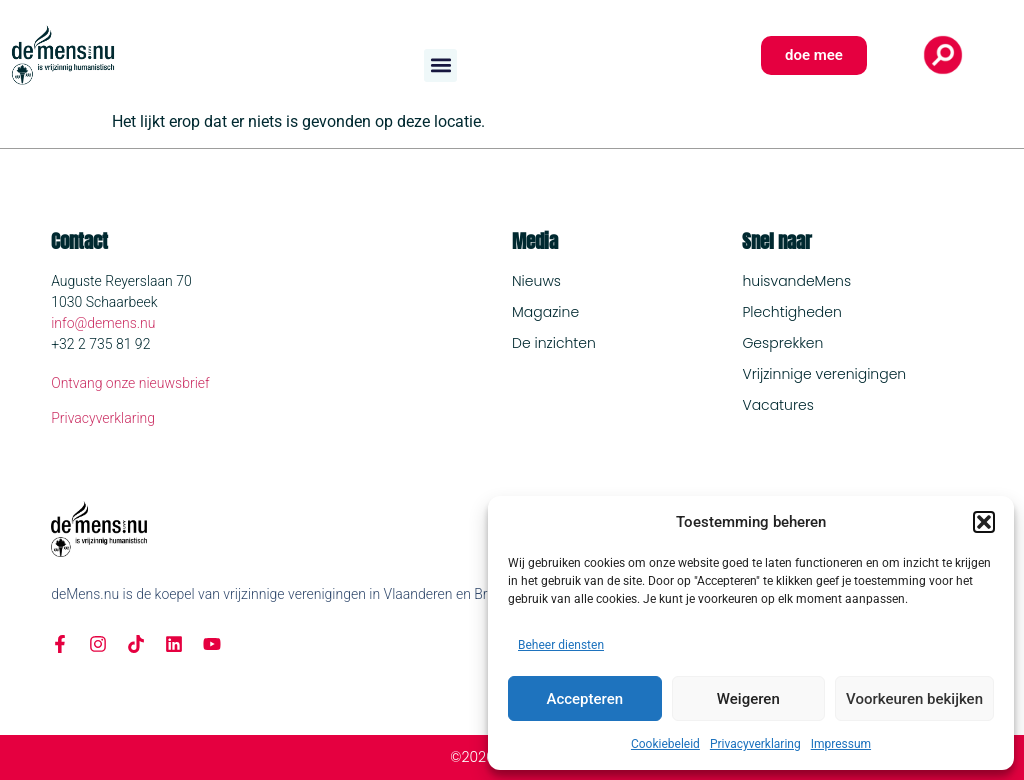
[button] (984, 522)
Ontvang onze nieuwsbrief (130, 383)
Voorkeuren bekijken (914, 699)
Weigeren (748, 699)
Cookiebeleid (665, 744)
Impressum (841, 744)
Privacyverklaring (755, 744)
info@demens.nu (103, 323)
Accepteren (584, 699)
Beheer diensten (561, 645)
